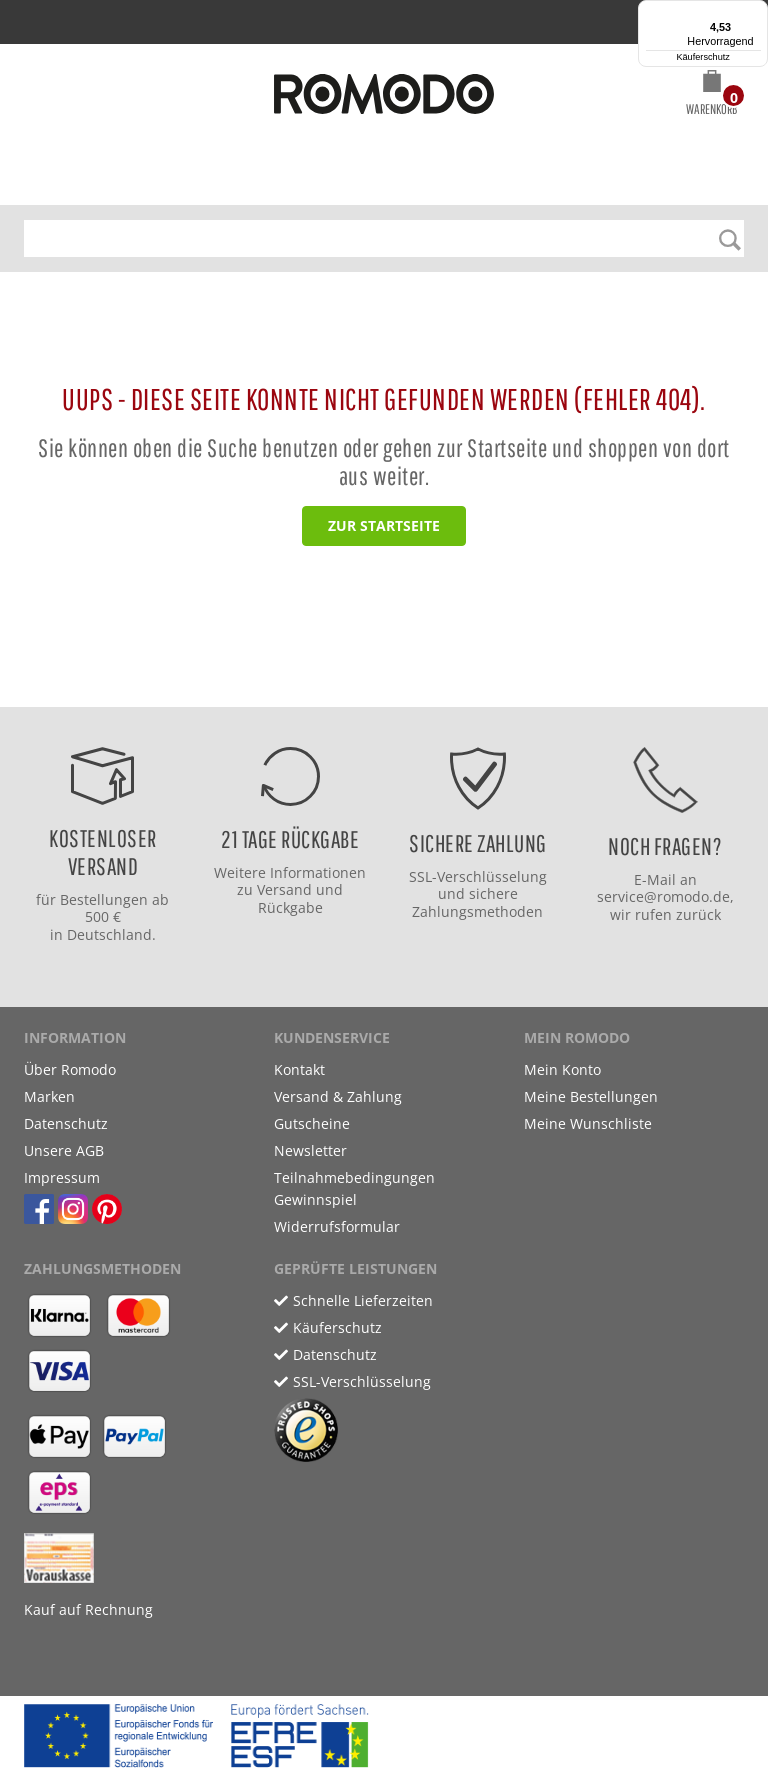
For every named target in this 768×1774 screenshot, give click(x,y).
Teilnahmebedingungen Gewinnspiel (354, 1188)
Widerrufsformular (337, 1226)
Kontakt (299, 1069)
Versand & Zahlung (338, 1096)
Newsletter (310, 1150)
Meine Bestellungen (591, 1096)
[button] (711, 96)
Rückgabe (290, 907)
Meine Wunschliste (588, 1123)
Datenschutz (66, 1123)
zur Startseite (384, 525)
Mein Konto (562, 1069)
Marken (49, 1096)
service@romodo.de (663, 896)
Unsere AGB (64, 1150)
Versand (284, 889)
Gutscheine (312, 1123)
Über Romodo (70, 1069)
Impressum (62, 1177)
